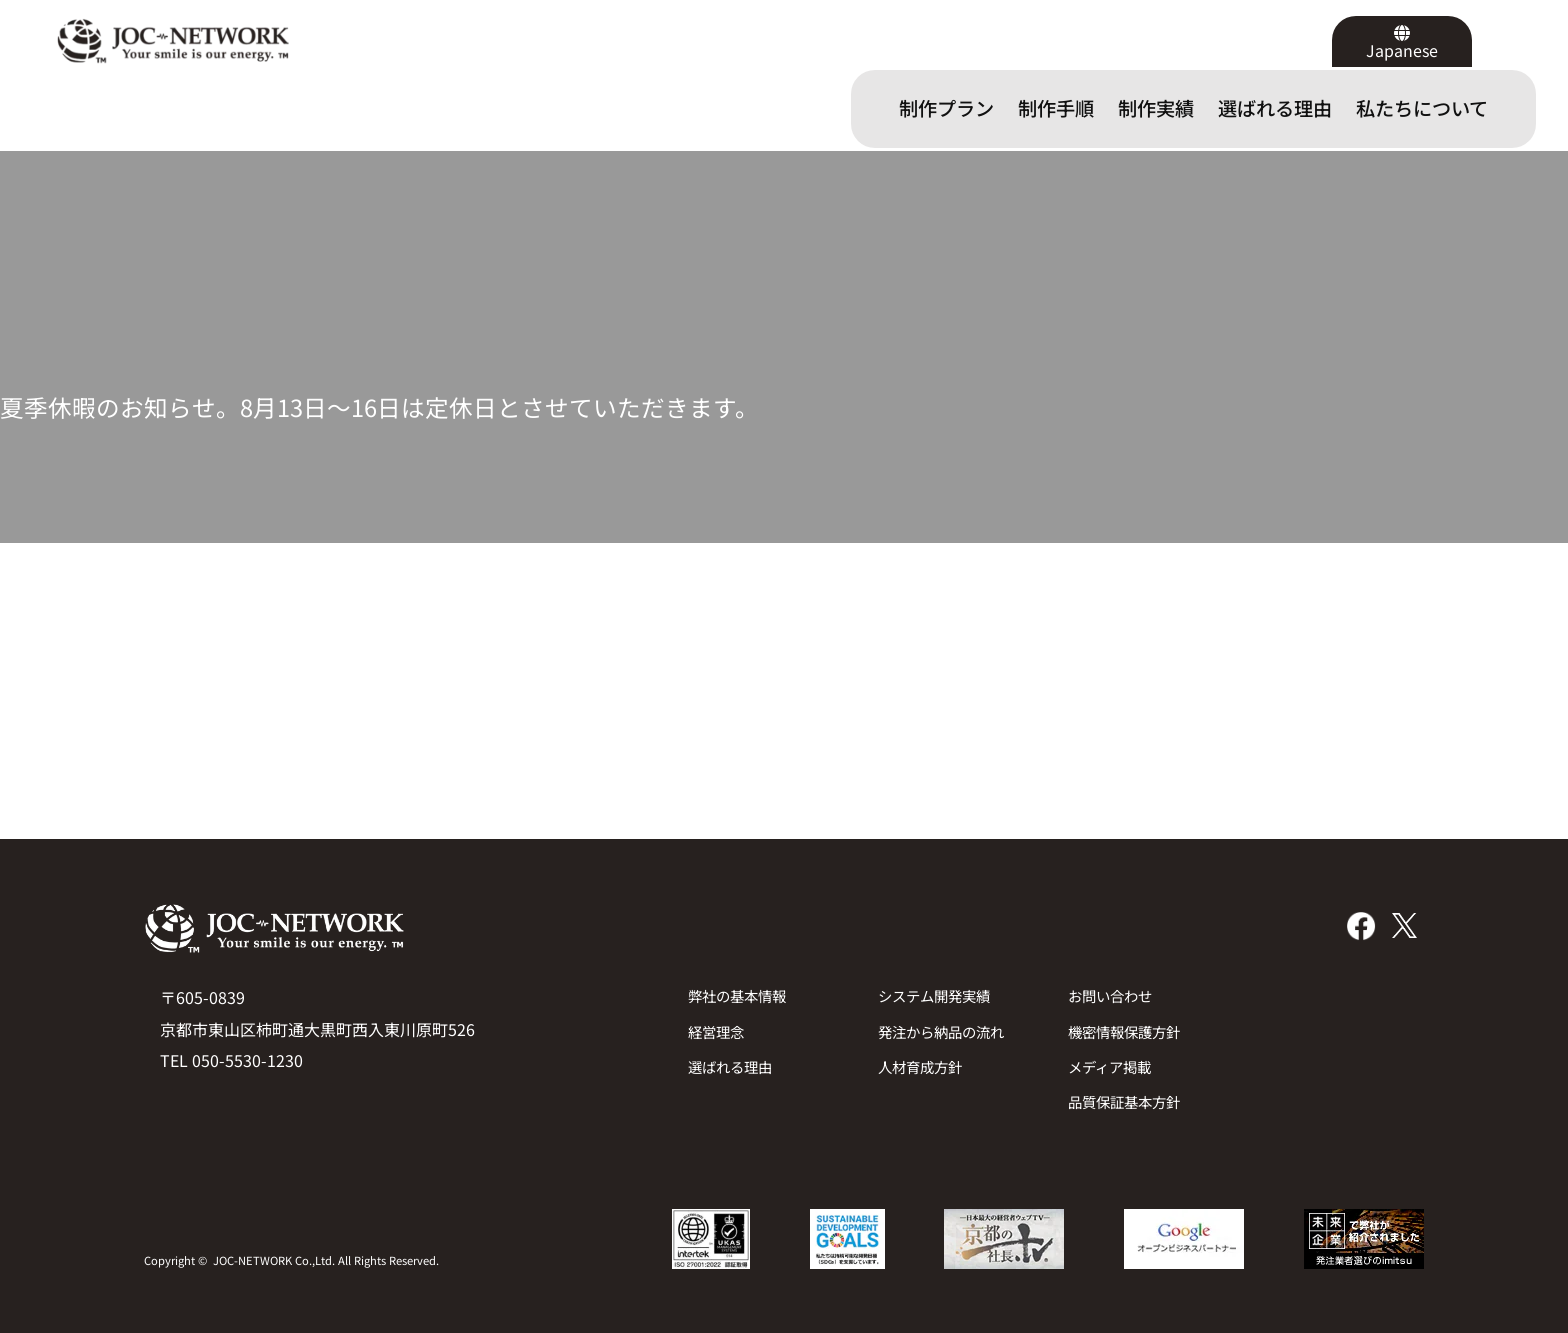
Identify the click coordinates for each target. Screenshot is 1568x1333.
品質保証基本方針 (1124, 1101)
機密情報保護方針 (1124, 1031)
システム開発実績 (934, 995)
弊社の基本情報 (737, 995)
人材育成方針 (920, 1066)
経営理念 (716, 1031)
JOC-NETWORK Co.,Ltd (272, 1260)
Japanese (1402, 50)
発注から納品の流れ (941, 1031)
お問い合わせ (1110, 995)
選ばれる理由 (730, 1066)
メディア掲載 (1109, 1066)
